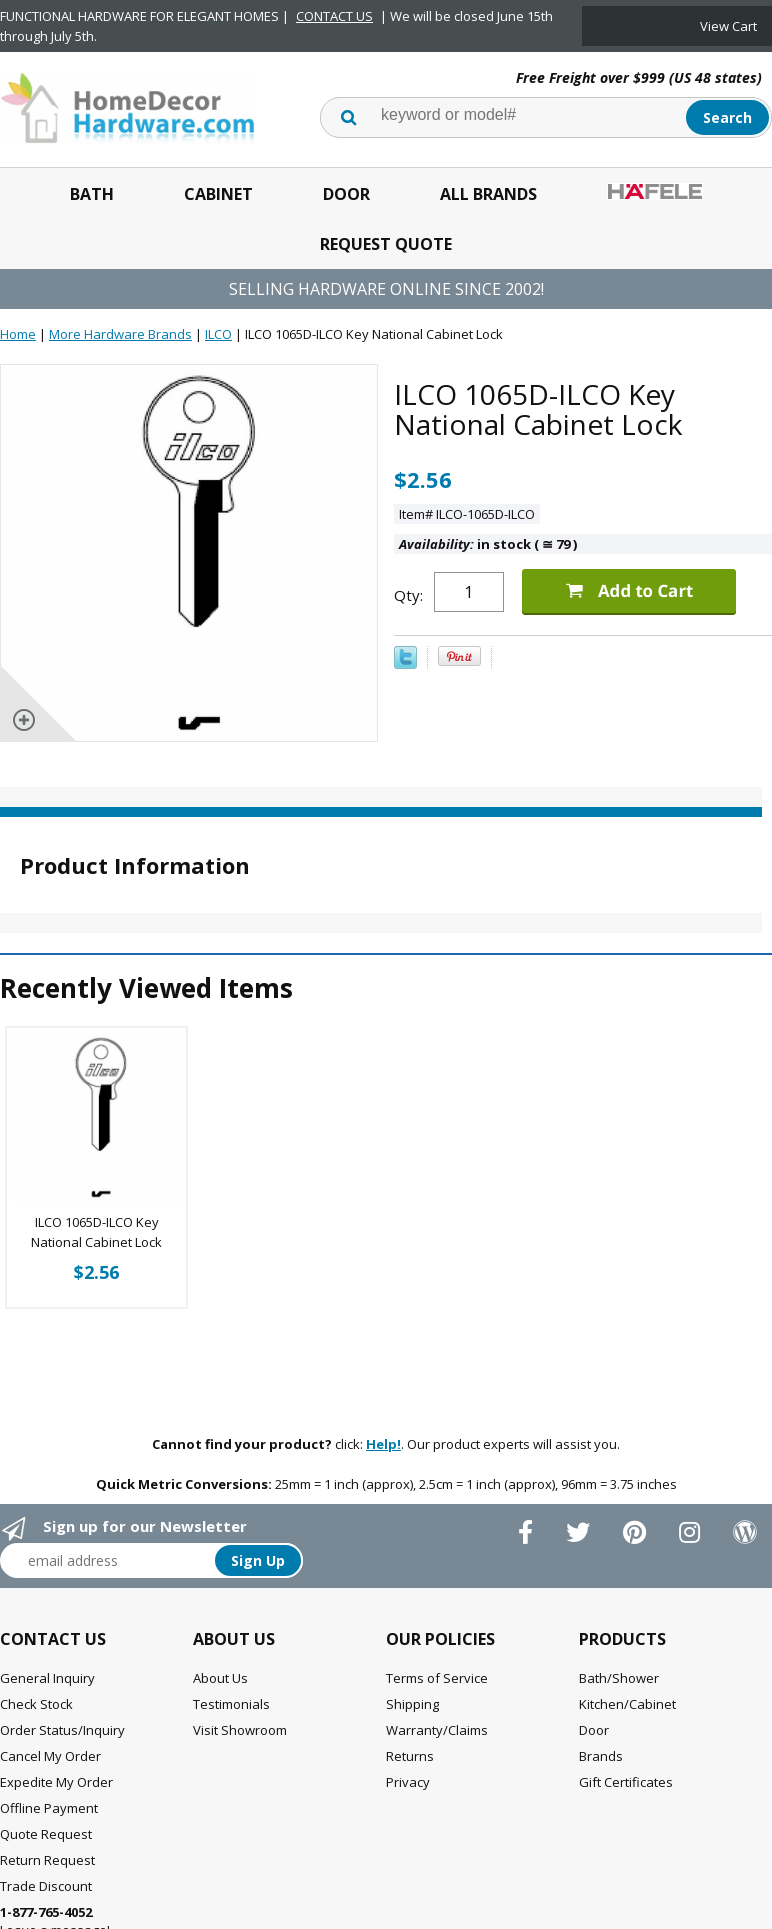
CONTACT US (334, 16)
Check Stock (36, 1704)
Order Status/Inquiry (62, 1730)
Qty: (408, 595)
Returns (410, 1756)
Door (346, 194)
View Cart (728, 26)
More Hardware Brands (120, 334)
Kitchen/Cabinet (627, 1704)
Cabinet (218, 194)
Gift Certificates (626, 1782)
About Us (220, 1678)
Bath (92, 194)
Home (18, 334)
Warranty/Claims (437, 1730)
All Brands (488, 194)
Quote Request (46, 1834)
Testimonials (231, 1704)
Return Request (47, 1860)
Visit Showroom (240, 1730)
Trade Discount (46, 1886)
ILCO (218, 334)
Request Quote (386, 244)
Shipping (412, 1704)
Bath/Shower (619, 1678)
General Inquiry (47, 1678)
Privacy (408, 1782)
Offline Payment (49, 1808)
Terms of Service (437, 1678)
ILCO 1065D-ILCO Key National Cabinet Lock (96, 1232)
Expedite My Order (56, 1782)
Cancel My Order (50, 1756)
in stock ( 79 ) (488, 544)
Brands (601, 1756)
